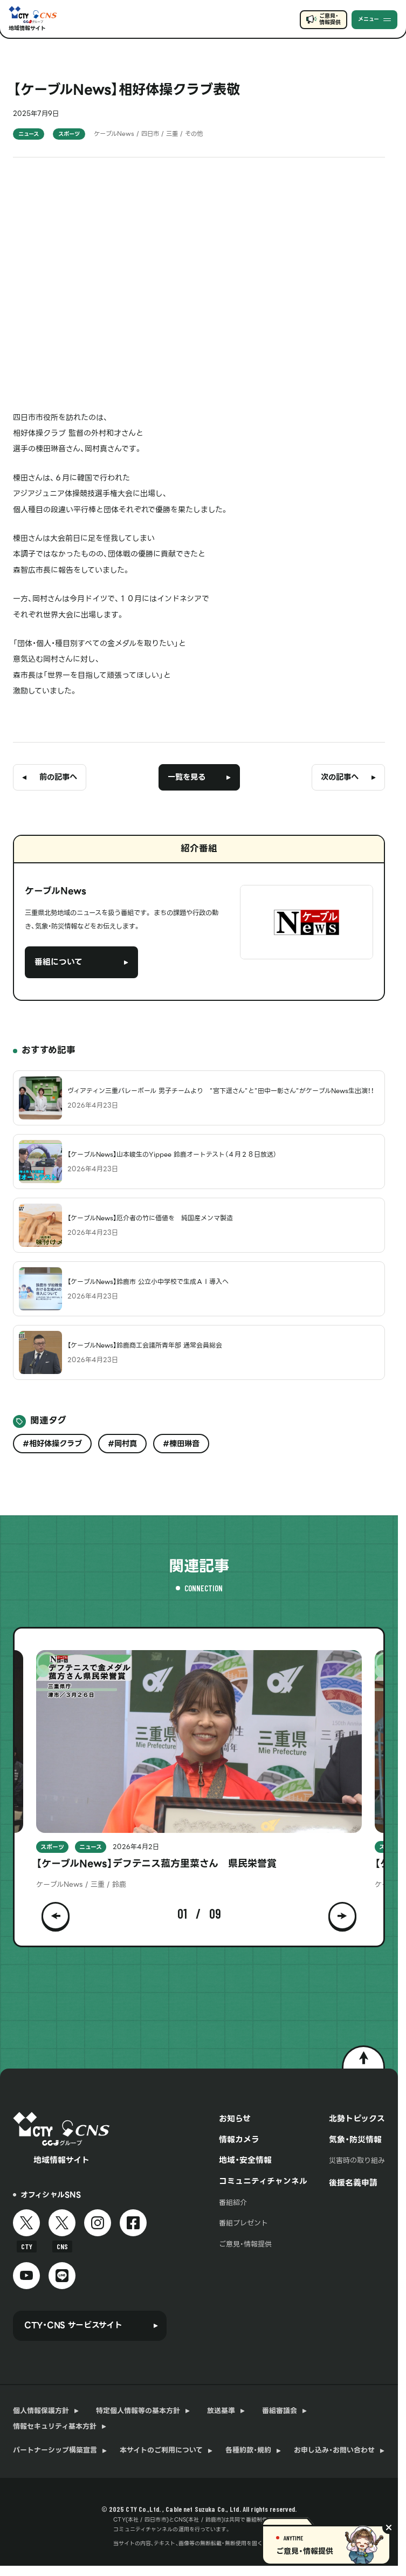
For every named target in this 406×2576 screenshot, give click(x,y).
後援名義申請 (353, 2182)
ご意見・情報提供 (329, 19)
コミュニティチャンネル (263, 2181)
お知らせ (235, 2118)
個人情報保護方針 (41, 2411)
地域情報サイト (27, 28)
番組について (58, 962)
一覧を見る (186, 777)
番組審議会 (279, 2411)
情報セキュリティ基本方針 (55, 2426)
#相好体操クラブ (52, 1443)
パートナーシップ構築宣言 (55, 2450)
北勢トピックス (357, 2118)
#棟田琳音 (181, 1443)
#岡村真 (122, 1443)
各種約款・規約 (248, 2450)
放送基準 (221, 2411)
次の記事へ (340, 777)
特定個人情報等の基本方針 (138, 2411)
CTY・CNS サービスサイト (73, 2325)
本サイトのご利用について (161, 2450)
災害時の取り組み (357, 2160)
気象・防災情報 (355, 2139)
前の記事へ (58, 777)
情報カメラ (239, 2139)
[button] (56, 1914)
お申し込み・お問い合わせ (334, 2450)
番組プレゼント (243, 2223)
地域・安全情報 (245, 2160)
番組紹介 (233, 2202)
